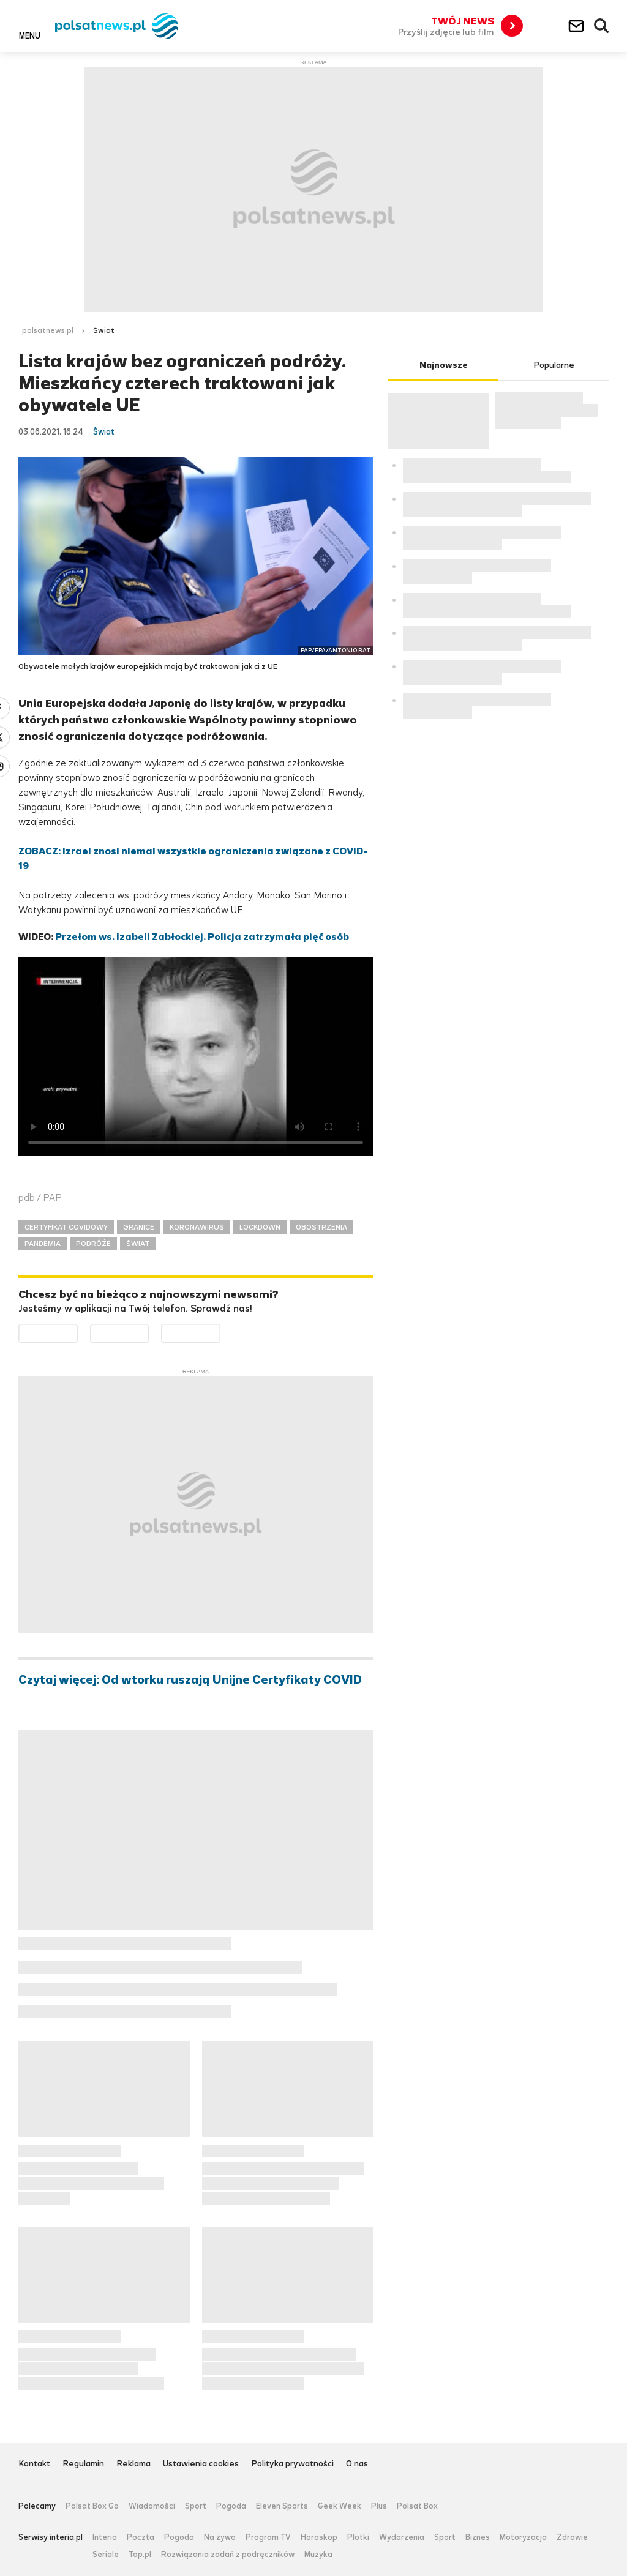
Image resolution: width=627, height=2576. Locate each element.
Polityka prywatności (292, 2464)
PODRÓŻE (93, 1244)
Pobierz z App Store (148, 1331)
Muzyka (318, 2554)
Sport (195, 2506)
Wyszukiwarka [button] (602, 26)
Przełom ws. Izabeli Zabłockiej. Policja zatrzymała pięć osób (202, 936)
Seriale (105, 2554)
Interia (104, 2537)
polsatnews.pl (47, 330)
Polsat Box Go (92, 2506)
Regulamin (83, 2464)
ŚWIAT (137, 1244)
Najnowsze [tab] (443, 365)
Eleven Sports (282, 2506)
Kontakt (34, 2464)
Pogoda (231, 2506)
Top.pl (140, 2554)
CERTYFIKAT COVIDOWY (66, 1227)
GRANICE (138, 1227)
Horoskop (319, 2537)
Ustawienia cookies (201, 2464)
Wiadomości (152, 2506)
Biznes (477, 2537)
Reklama (133, 2464)
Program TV (268, 2537)
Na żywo (220, 2537)
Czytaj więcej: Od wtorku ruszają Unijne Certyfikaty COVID (190, 1680)
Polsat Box (417, 2506)
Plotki (358, 2537)
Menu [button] (29, 35)
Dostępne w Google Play (77, 1331)
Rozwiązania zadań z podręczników (228, 2554)
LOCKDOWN (259, 1227)
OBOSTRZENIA (321, 1227)
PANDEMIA (42, 1244)
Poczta (140, 2537)
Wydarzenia (401, 2537)
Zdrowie (572, 2537)
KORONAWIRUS (197, 1227)
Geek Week (339, 2506)
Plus (379, 2506)
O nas (357, 2464)
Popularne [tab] (553, 365)
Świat (104, 330)
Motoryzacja (523, 2537)
